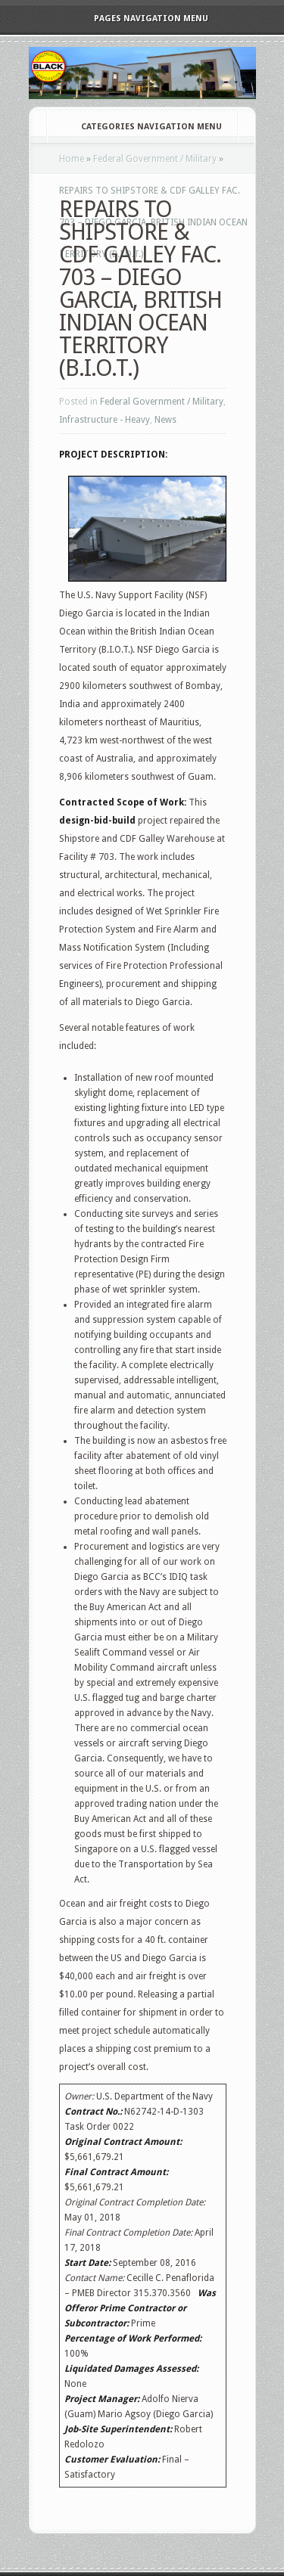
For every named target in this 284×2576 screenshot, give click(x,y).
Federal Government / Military (155, 159)
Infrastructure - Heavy (104, 419)
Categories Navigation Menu (141, 127)
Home (71, 159)
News (165, 419)
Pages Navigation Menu (140, 18)
